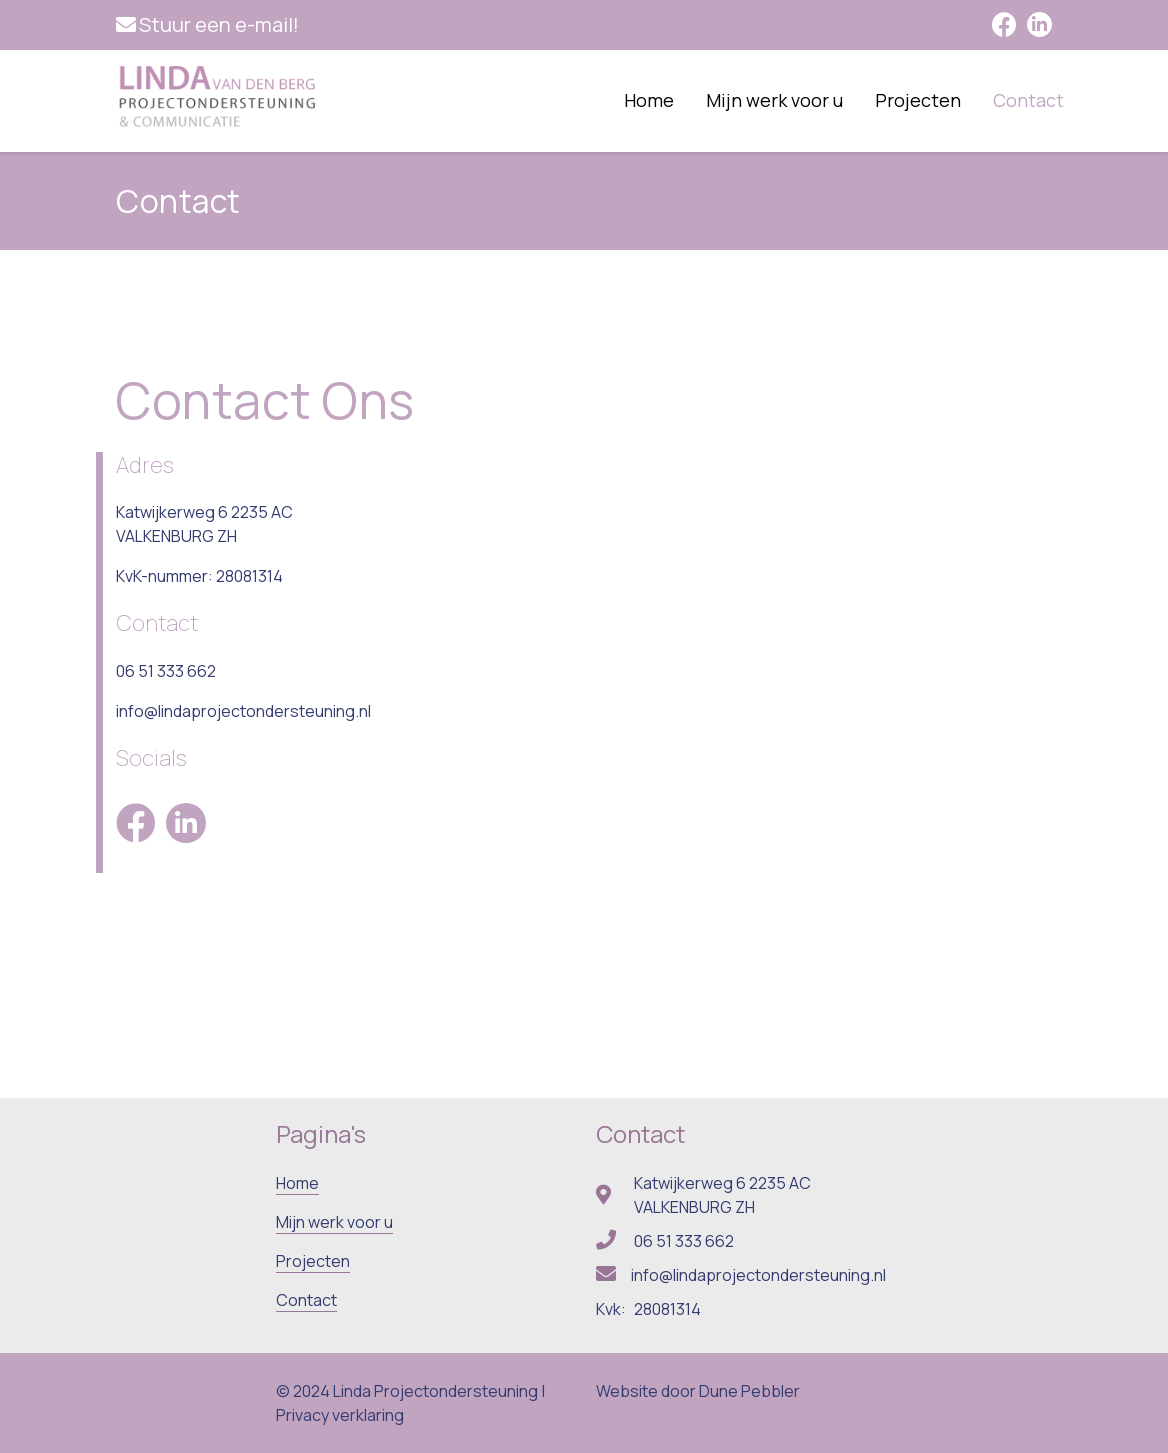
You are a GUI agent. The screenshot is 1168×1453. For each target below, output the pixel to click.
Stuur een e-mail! (219, 24)
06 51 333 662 (166, 671)
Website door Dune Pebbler (698, 1391)
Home (649, 100)
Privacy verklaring (340, 1415)
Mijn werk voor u (774, 100)
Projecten (918, 100)
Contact (1028, 100)
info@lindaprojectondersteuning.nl (243, 711)
